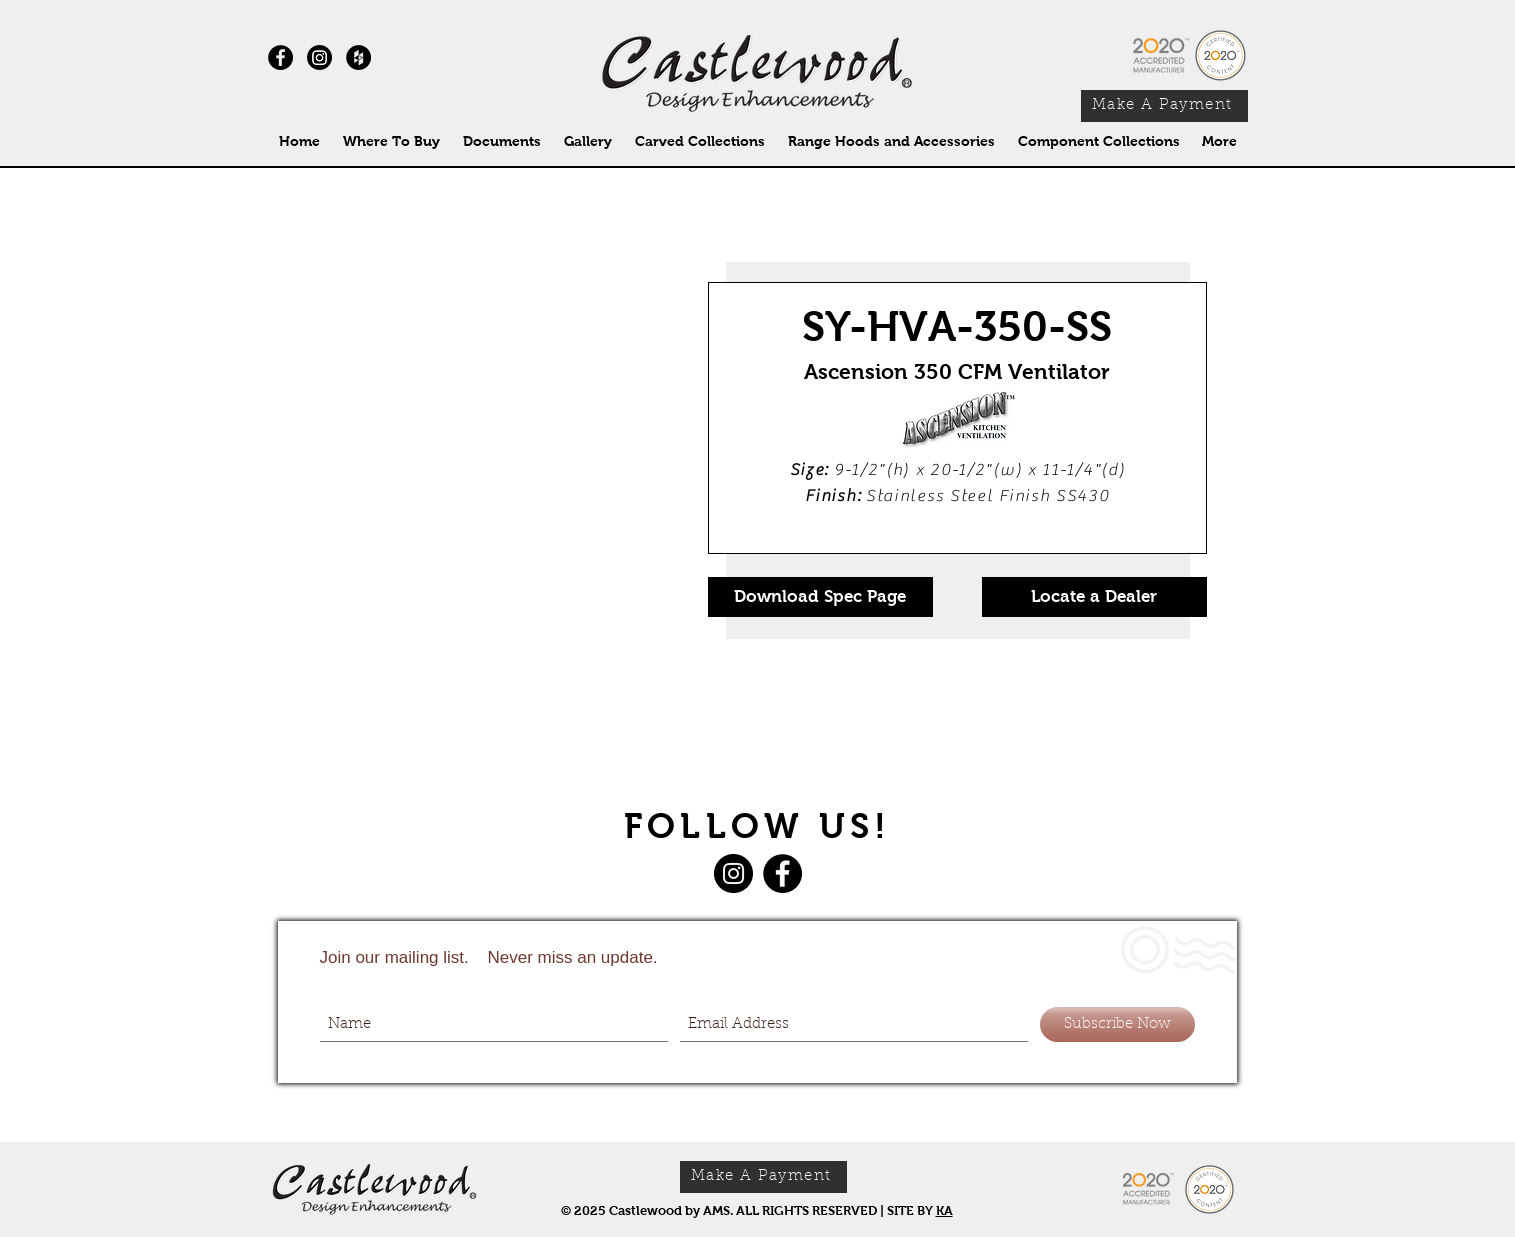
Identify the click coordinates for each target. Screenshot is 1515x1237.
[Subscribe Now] (1117, 1024)
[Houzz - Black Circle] (358, 57)
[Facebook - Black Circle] (280, 57)
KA (944, 1210)
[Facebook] (782, 873)
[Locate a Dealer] (1094, 597)
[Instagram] (319, 57)
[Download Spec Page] (820, 597)
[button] (700, 141)
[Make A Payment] (1164, 106)
